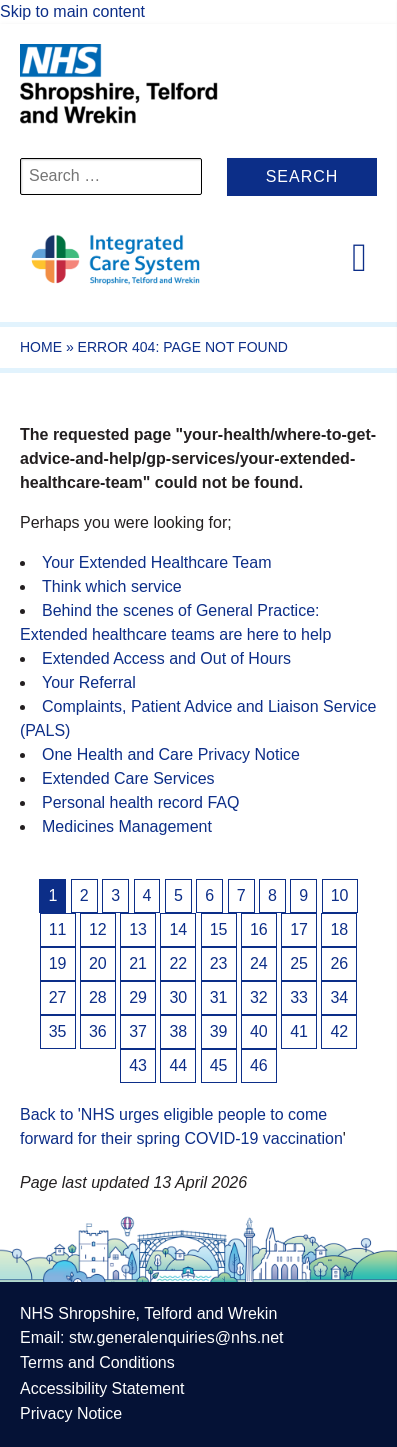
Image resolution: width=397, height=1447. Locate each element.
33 (299, 997)
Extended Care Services (128, 778)
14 (178, 929)
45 (219, 1065)
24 (259, 963)
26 (339, 963)
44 (178, 1065)
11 (58, 929)
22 (178, 963)
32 (259, 997)
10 (340, 895)
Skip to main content (72, 11)
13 (138, 929)
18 (339, 929)
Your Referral (89, 682)
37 (138, 1031)
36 (98, 1031)
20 (98, 963)
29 (138, 997)
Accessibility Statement (102, 1388)
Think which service (112, 586)
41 (299, 1031)
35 (58, 1031)
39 (219, 1031)
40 (259, 1031)
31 (219, 997)
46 (259, 1065)
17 (299, 929)
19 (58, 963)
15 (219, 929)
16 (259, 929)
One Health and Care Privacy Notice (171, 754)
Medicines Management (127, 826)
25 (299, 963)
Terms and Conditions (97, 1362)
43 (138, 1065)
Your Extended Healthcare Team (156, 562)
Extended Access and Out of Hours (166, 658)
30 (178, 997)
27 (58, 997)
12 (98, 929)
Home (41, 347)
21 (138, 963)
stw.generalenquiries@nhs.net (176, 1337)
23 (219, 963)
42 (339, 1031)
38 (178, 1031)
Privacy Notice (71, 1413)
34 (339, 997)
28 (98, 997)
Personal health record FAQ (140, 802)
